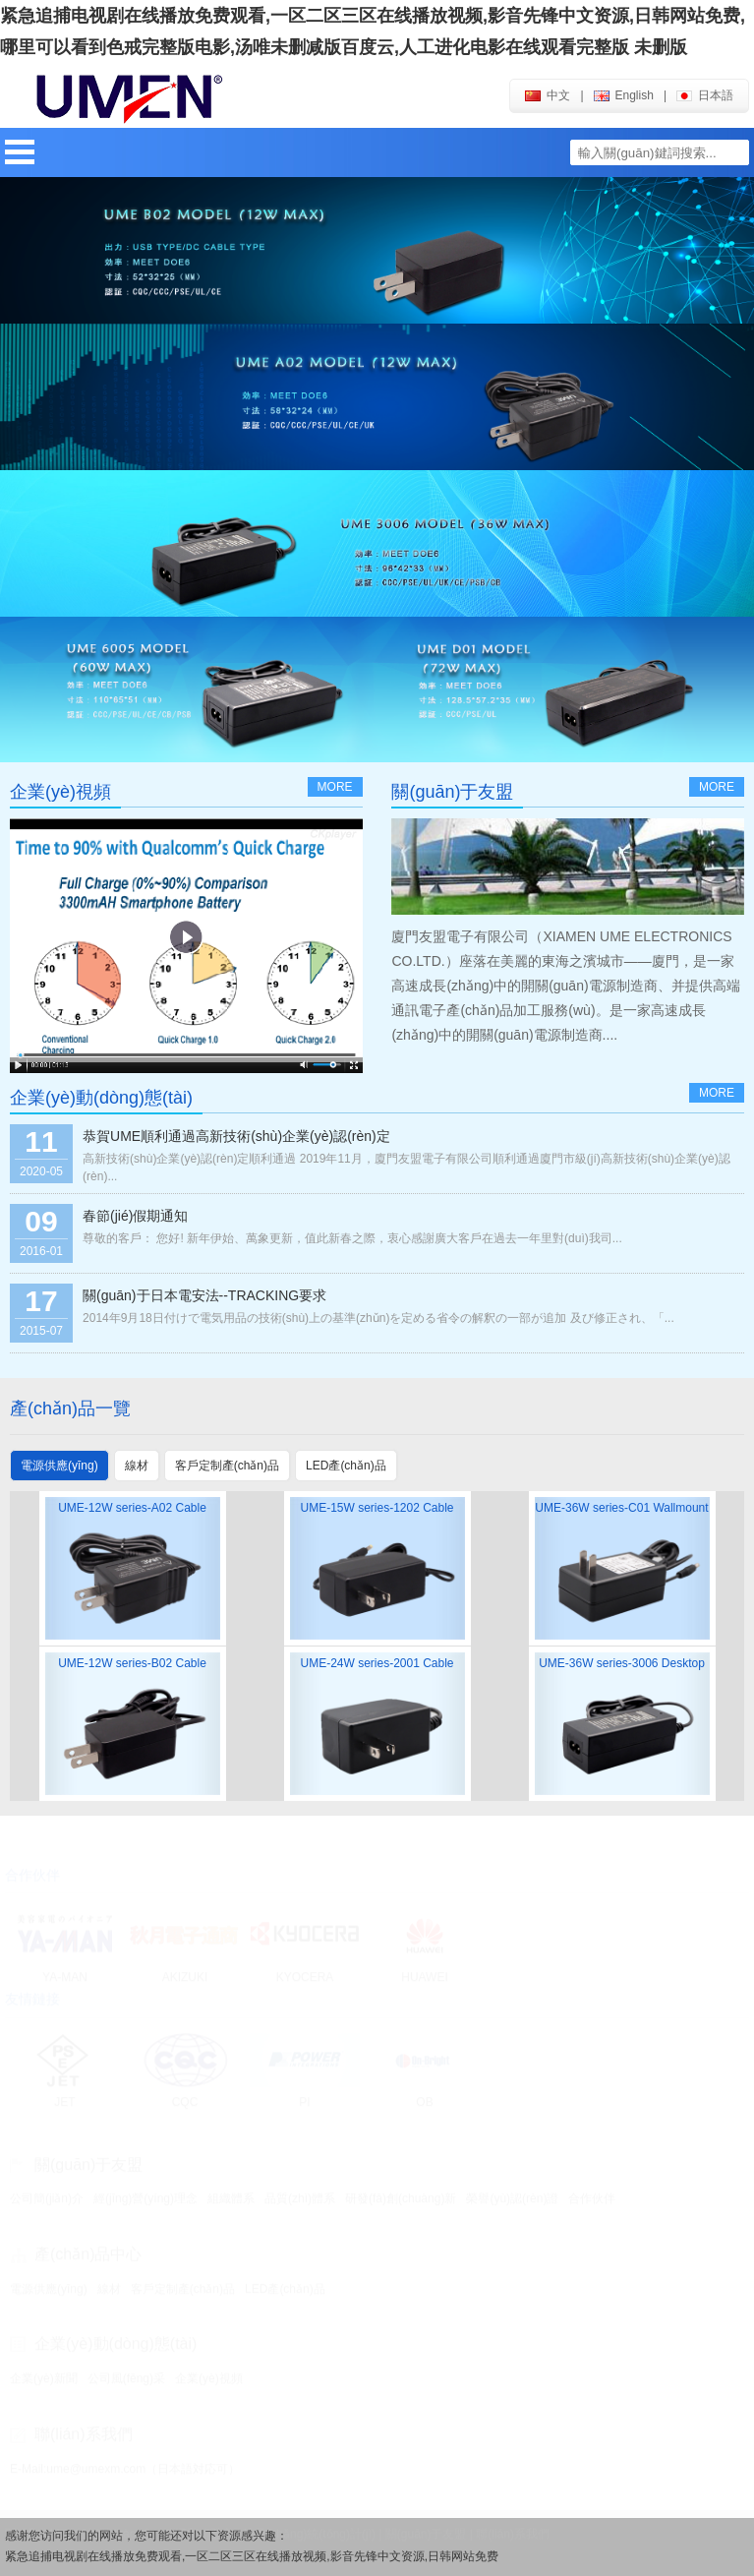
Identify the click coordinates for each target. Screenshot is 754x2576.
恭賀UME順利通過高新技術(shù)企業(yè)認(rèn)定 (236, 1136)
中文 (547, 95)
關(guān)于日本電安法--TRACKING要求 (204, 1295)
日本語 (704, 95)
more (335, 787)
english (624, 95)
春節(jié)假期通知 (135, 1216)
